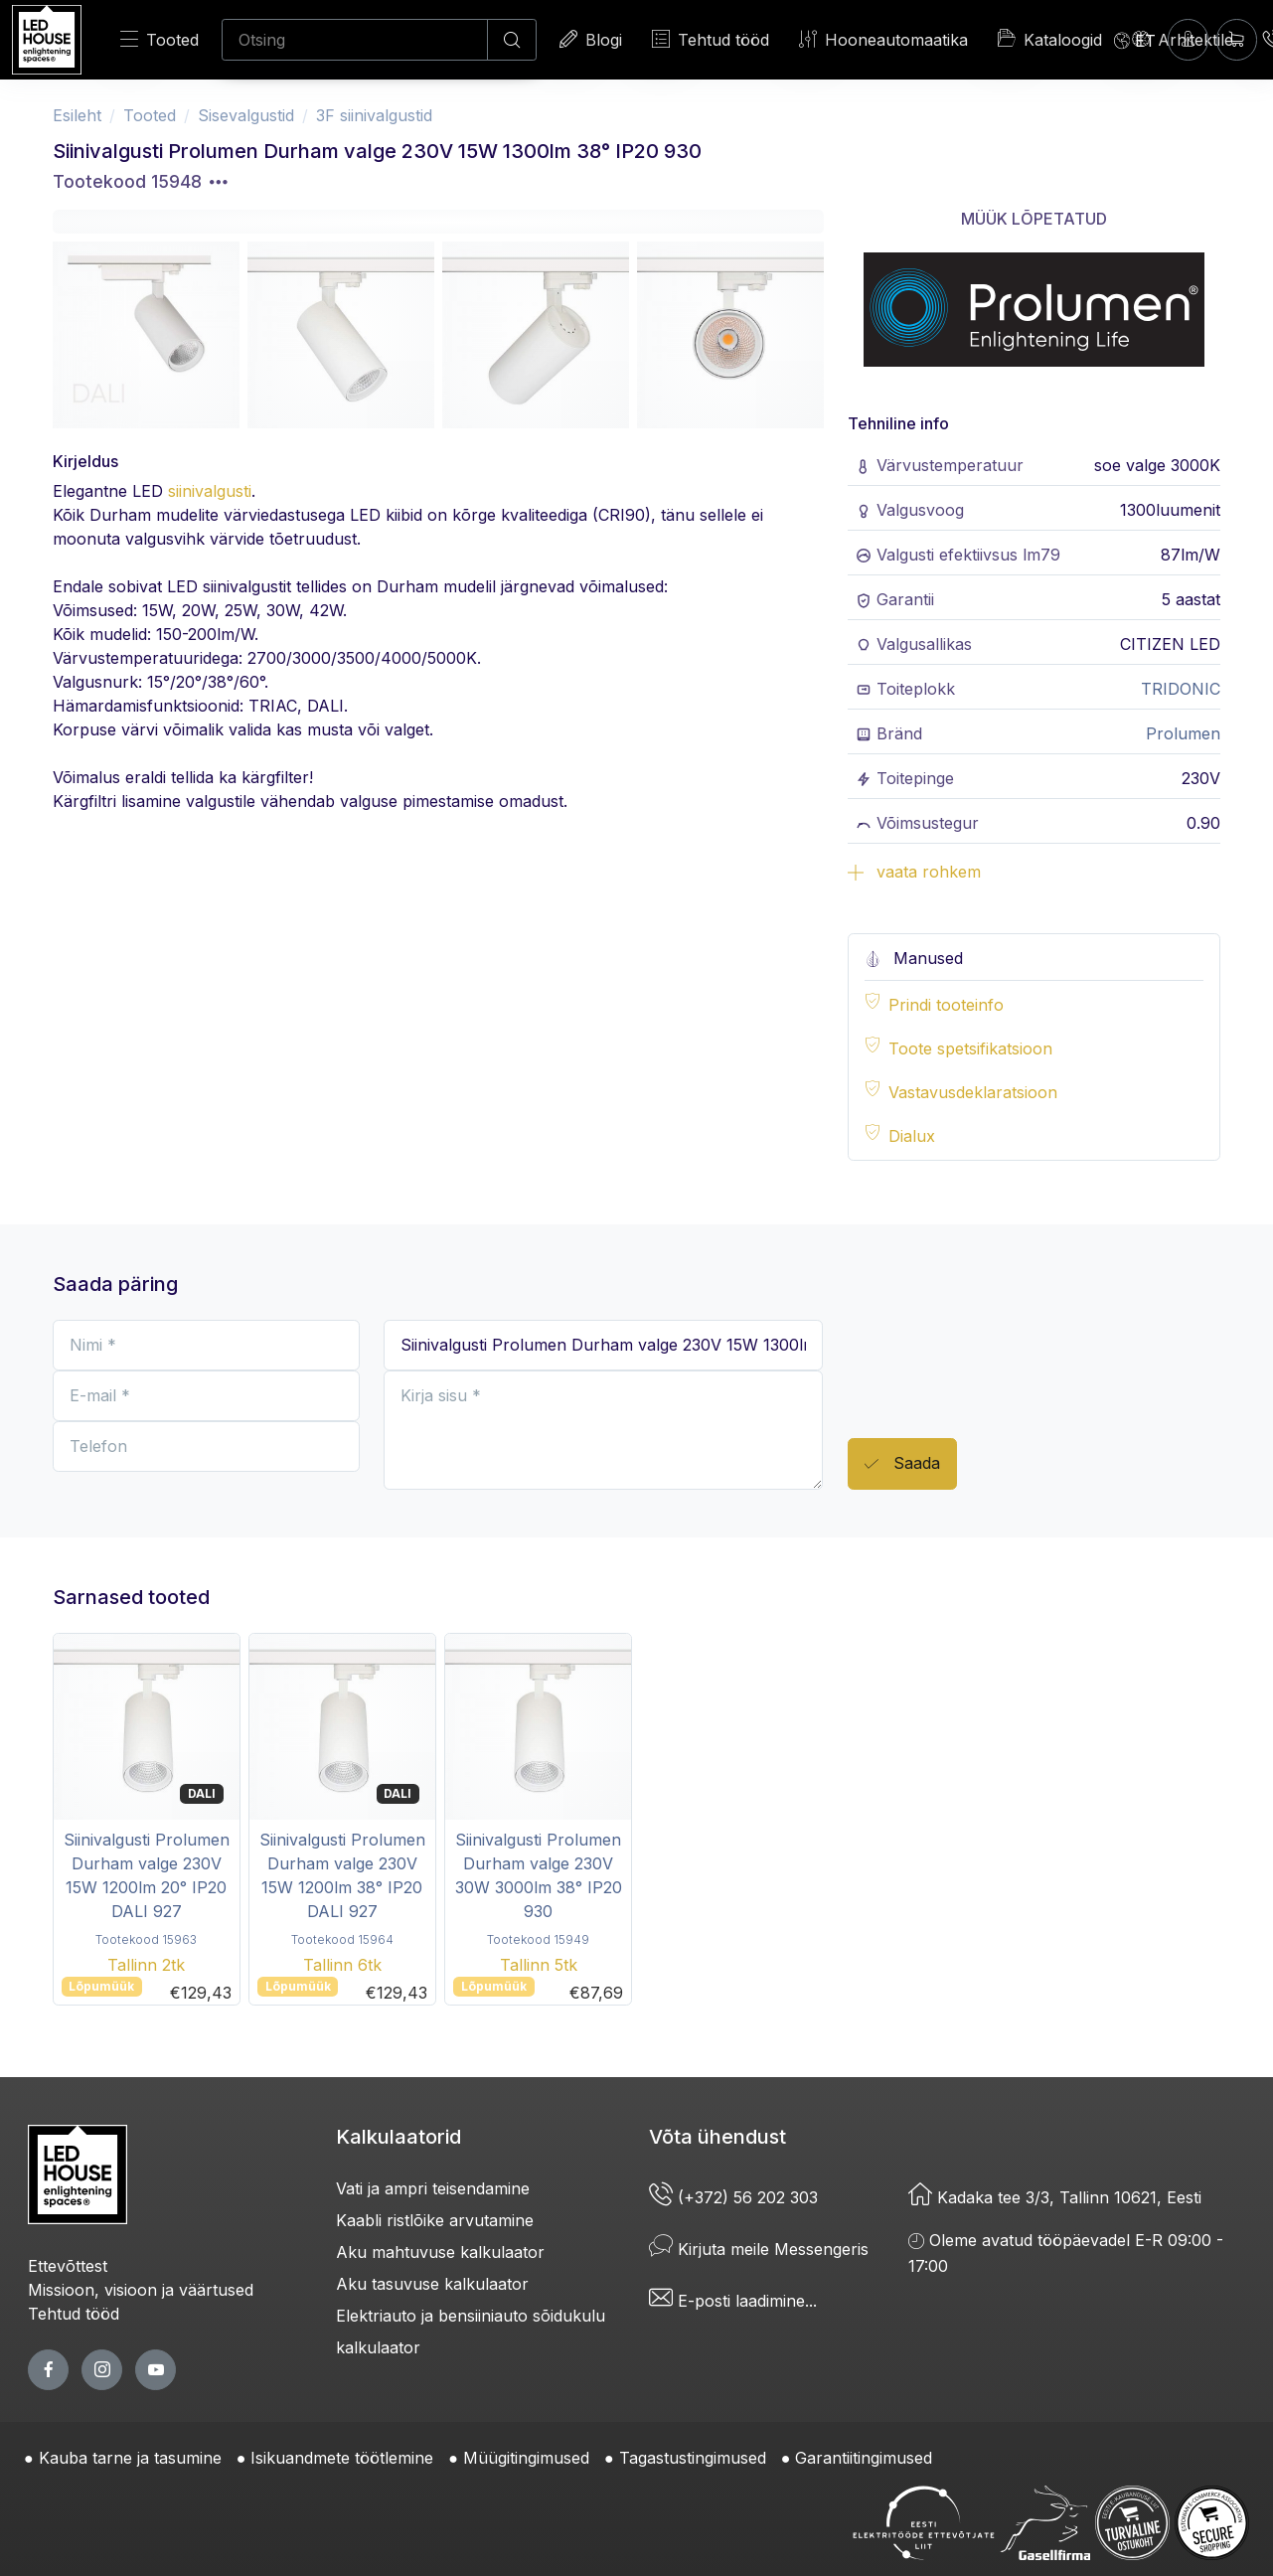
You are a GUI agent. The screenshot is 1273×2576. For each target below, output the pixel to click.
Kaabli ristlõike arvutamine (435, 2220)
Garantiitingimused (863, 2458)
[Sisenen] (1188, 39)
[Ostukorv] (1236, 39)
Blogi (590, 39)
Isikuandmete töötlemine (341, 2458)
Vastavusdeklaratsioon (972, 1092)
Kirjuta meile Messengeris (759, 2249)
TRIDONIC (1180, 689)
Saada (902, 1464)
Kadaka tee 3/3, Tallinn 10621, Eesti (1054, 2197)
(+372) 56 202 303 (733, 2197)
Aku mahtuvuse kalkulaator (440, 2252)
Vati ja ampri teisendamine (433, 2188)
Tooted (159, 39)
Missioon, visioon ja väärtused (140, 2290)
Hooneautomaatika (883, 39)
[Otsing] (355, 40)
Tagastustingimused (692, 2458)
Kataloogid (1050, 39)
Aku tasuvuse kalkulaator (432, 2284)
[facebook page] (48, 2369)
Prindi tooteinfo (946, 1005)
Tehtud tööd (710, 39)
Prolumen (1183, 733)
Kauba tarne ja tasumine (130, 2458)
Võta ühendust (717, 2137)
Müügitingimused (526, 2458)
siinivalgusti (209, 491)
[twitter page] (101, 2369)
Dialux (911, 1136)
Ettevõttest (67, 2266)
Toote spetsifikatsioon (970, 1048)
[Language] (1135, 40)
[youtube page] (155, 2369)
